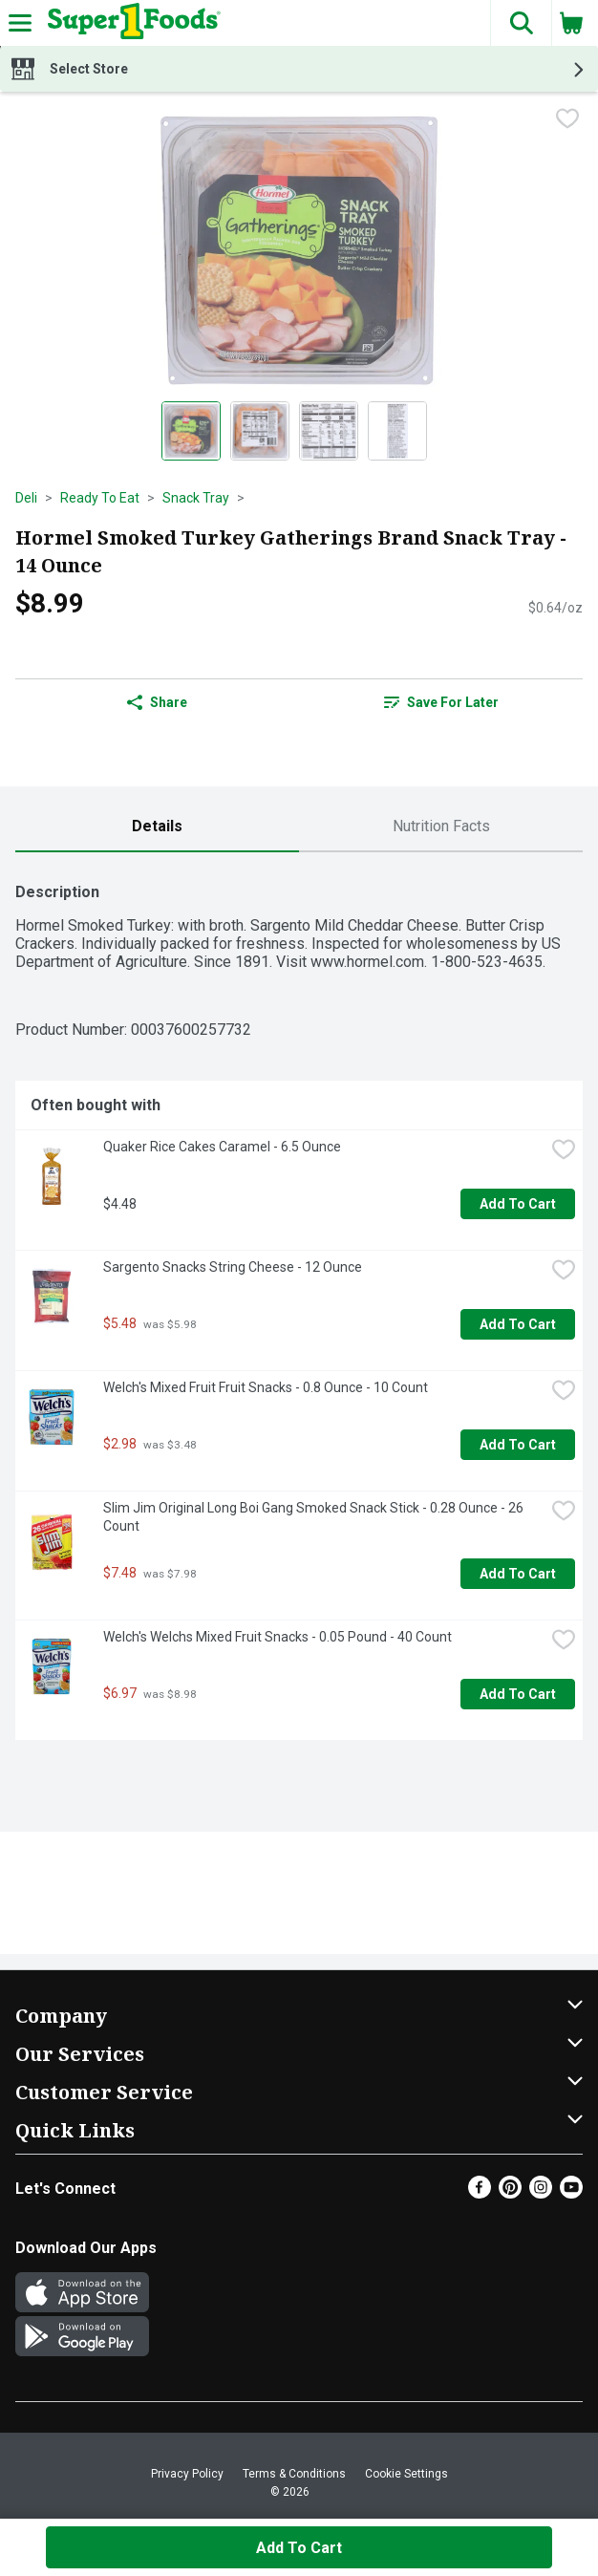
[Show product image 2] (259, 431)
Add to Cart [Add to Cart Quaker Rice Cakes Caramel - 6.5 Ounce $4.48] (518, 1204)
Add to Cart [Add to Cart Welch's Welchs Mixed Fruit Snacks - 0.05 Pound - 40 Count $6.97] (518, 1694)
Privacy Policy (187, 2473)
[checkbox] (567, 120)
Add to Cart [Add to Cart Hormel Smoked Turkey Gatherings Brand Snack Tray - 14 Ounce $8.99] (299, 2548)
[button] (520, 23)
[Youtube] (571, 2193)
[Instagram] (540, 2193)
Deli (26, 497)
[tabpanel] (299, 1303)
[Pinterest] (510, 2193)
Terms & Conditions (294, 2473)
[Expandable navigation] (20, 23)
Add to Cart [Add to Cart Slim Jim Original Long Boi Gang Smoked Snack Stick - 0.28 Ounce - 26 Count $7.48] (518, 1573)
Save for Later (441, 702)
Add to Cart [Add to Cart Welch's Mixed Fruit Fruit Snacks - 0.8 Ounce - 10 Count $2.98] (518, 1444)
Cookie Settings (406, 2473)
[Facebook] (479, 2193)
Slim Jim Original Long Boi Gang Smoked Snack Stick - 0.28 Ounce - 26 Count (314, 1517)
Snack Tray (195, 497)
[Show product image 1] (191, 431)
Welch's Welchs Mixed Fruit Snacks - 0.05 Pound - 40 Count (277, 1636)
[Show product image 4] (397, 431)
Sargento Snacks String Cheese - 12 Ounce (232, 1267)
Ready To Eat (99, 497)
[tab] (157, 827)
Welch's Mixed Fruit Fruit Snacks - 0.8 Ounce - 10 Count (265, 1387)
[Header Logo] (130, 23)
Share (157, 702)
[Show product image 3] (328, 431)
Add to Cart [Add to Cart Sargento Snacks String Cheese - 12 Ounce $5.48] (518, 1324)
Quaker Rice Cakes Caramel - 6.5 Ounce (222, 1146)
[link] (441, 702)
